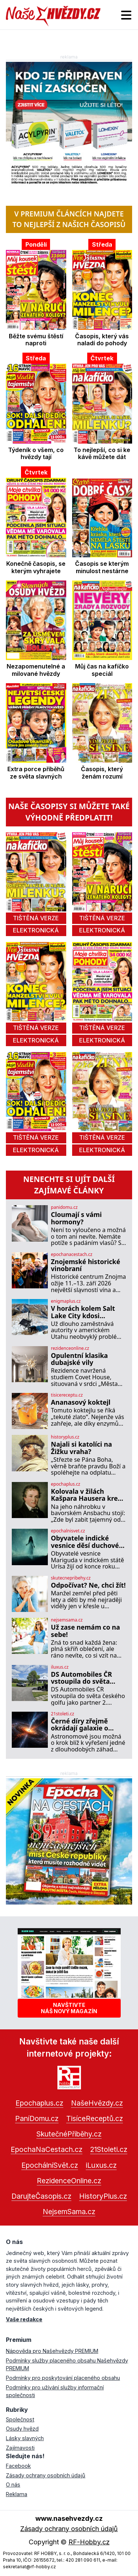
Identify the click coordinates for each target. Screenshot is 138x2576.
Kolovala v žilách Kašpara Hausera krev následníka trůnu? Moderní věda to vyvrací (86, 1495)
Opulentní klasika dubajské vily (79, 1359)
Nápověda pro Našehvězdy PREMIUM (52, 2351)
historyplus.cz (65, 1437)
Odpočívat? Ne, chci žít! (88, 1585)
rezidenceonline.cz (70, 1348)
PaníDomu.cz (37, 2118)
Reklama (16, 2494)
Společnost (20, 2419)
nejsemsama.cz (66, 1620)
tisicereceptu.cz (67, 1395)
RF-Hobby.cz (89, 2542)
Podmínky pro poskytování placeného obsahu (63, 2378)
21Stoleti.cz (108, 2149)
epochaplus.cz (65, 1484)
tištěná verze (36, 918)
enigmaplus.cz (66, 1301)
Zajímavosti (20, 2448)
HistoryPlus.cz (103, 2196)
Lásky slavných (25, 2438)
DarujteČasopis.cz (41, 2196)
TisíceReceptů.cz (94, 2118)
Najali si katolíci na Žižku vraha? (81, 1448)
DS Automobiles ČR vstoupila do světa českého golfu (81, 1678)
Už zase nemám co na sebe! (85, 1631)
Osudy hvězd (22, 2428)
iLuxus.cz (101, 2165)
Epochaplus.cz (39, 2103)
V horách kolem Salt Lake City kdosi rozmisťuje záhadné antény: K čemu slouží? (87, 1312)
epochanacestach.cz (71, 1254)
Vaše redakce (24, 2319)
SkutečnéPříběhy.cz (69, 2133)
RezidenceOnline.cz (69, 2180)
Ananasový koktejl (80, 1402)
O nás (13, 2484)
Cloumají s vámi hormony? (76, 1218)
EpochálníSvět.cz (49, 2165)
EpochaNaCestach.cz (46, 2149)
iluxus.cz (59, 1667)
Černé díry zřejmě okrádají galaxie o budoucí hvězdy (79, 1725)
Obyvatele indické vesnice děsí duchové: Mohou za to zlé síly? (86, 1542)
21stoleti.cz (62, 1714)
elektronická (36, 930)
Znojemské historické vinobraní (85, 1265)
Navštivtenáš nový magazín (69, 2008)
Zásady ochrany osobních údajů (45, 2475)
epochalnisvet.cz (68, 1531)
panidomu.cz (64, 1207)
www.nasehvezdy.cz (69, 2518)
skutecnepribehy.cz (71, 1578)
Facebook (18, 2466)
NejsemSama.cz (69, 2211)
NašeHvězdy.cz (97, 2103)
